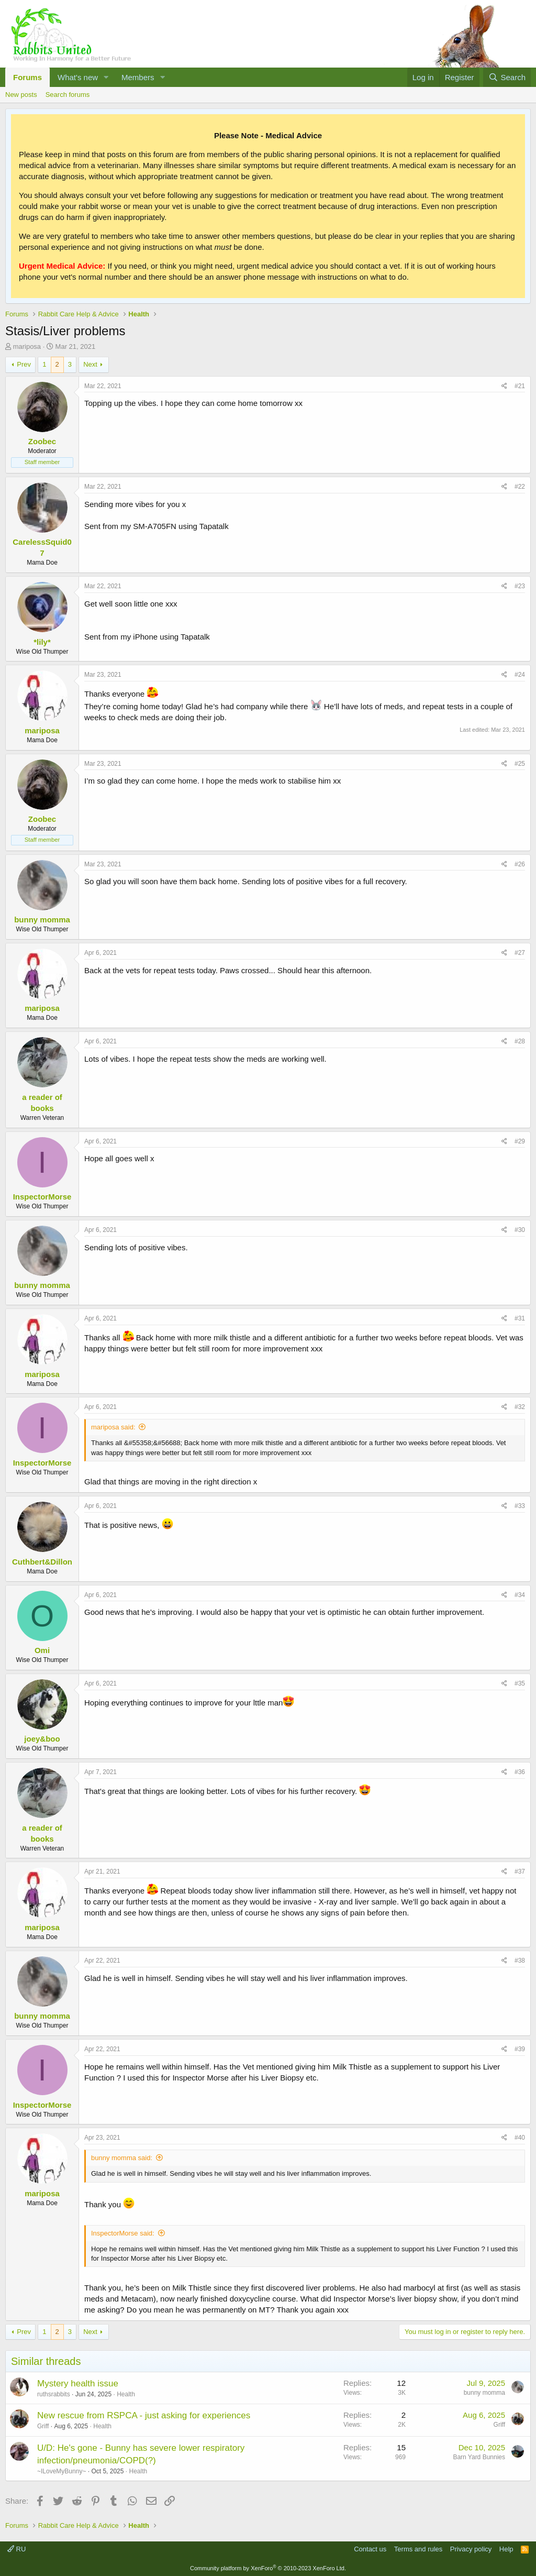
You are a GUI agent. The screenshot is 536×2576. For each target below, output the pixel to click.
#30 (520, 1230)
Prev (24, 364)
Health (126, 2394)
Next (90, 364)
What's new (78, 77)
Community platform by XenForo (268, 2568)
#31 (520, 1318)
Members (137, 77)
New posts (21, 94)
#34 (520, 1595)
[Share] (504, 386)
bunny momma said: (121, 2158)
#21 (520, 386)
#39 (520, 2049)
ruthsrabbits (53, 2394)
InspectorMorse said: (122, 2233)
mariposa (27, 346)
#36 (520, 1772)
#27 (520, 952)
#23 (520, 586)
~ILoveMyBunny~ (61, 2471)
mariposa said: (113, 1427)
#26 (520, 864)
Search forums (68, 94)
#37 (520, 1871)
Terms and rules (418, 2549)
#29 (520, 1141)
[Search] (507, 77)
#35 (520, 1683)
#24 (520, 674)
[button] (106, 77)
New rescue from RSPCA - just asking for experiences (143, 2415)
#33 (520, 1506)
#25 (520, 763)
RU (16, 2549)
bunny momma (484, 2392)
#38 (520, 1960)
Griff (43, 2426)
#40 (520, 2137)
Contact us (370, 2549)
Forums (27, 77)
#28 (520, 1041)
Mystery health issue (77, 2383)
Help (506, 2549)
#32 (520, 1407)
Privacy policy (471, 2549)
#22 (520, 486)
